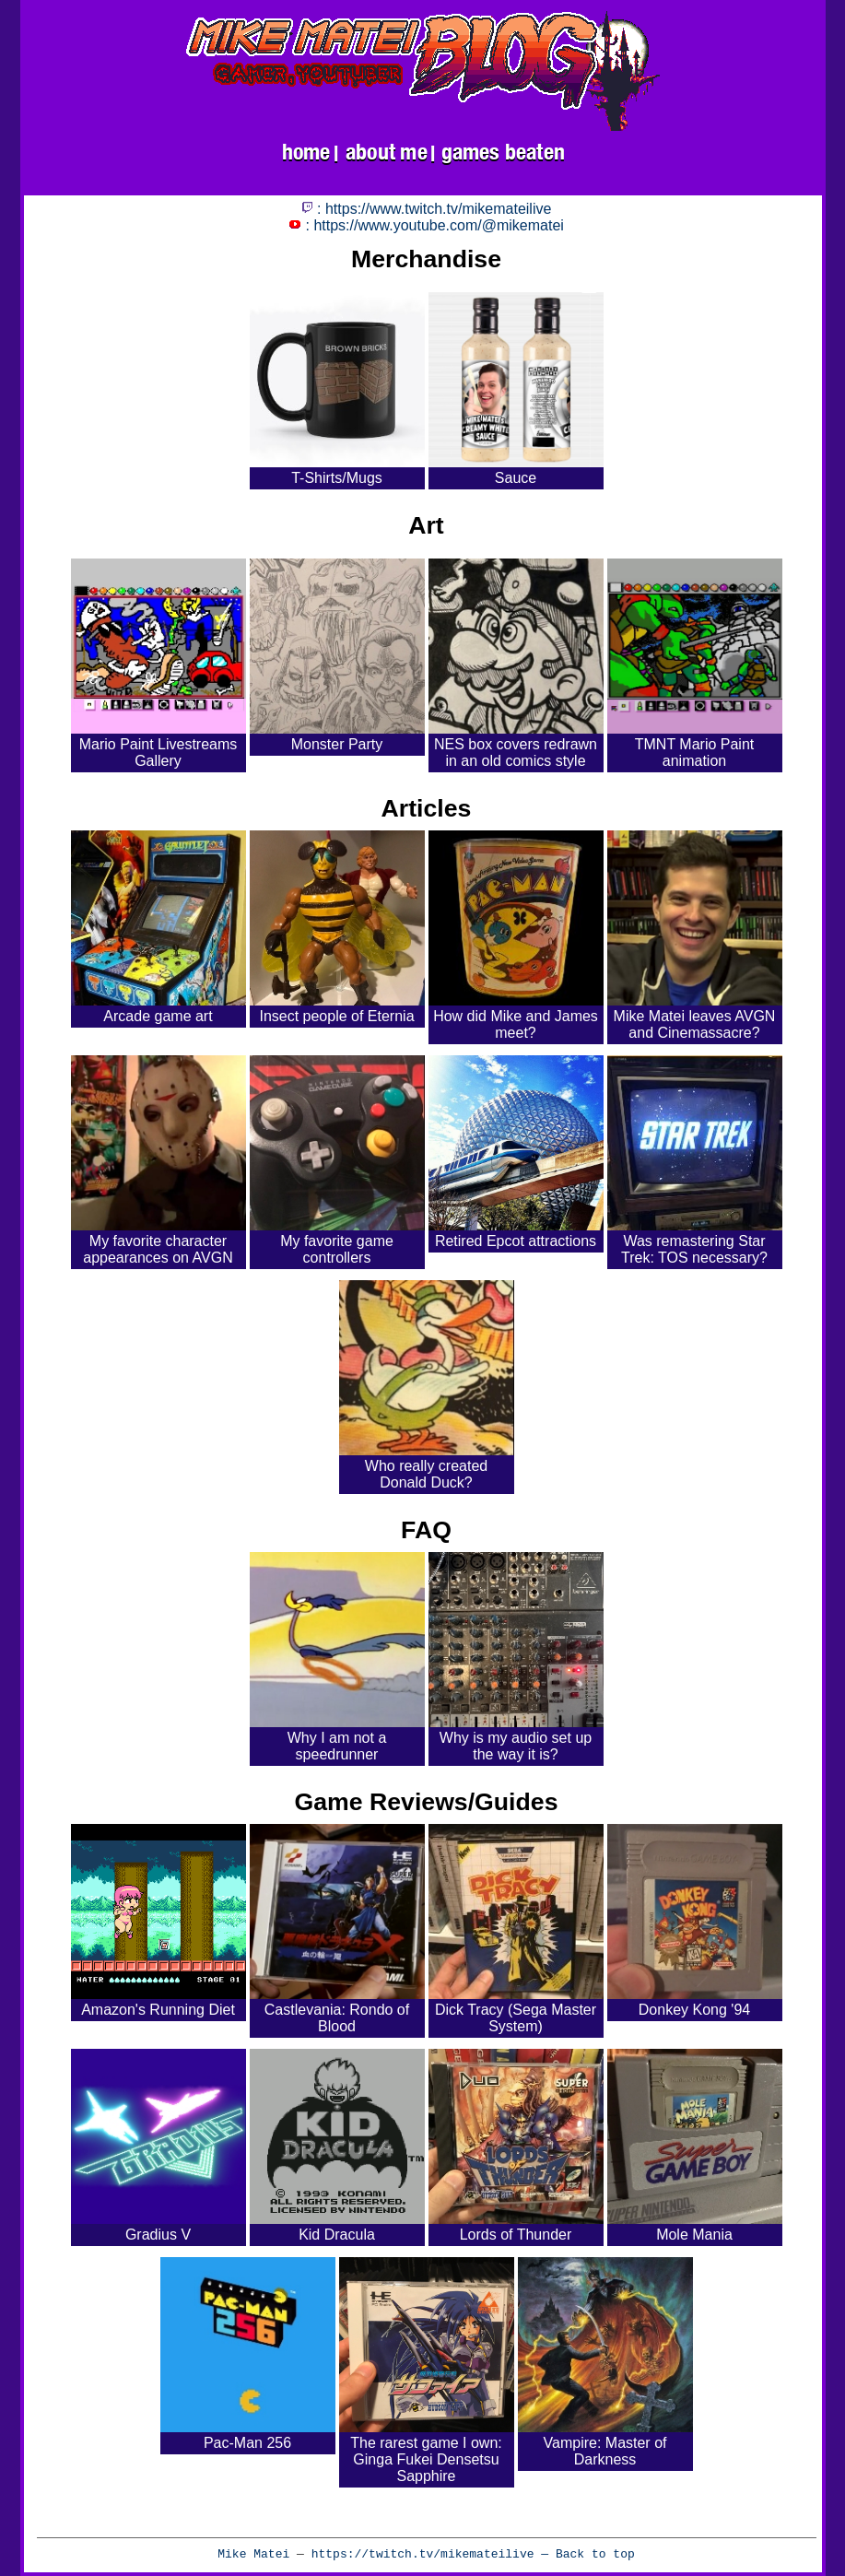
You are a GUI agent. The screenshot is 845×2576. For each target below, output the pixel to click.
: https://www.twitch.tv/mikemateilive (426, 209)
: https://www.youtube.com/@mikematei (426, 225)
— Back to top (584, 2554)
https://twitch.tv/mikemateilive (422, 2554)
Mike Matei (253, 2554)
